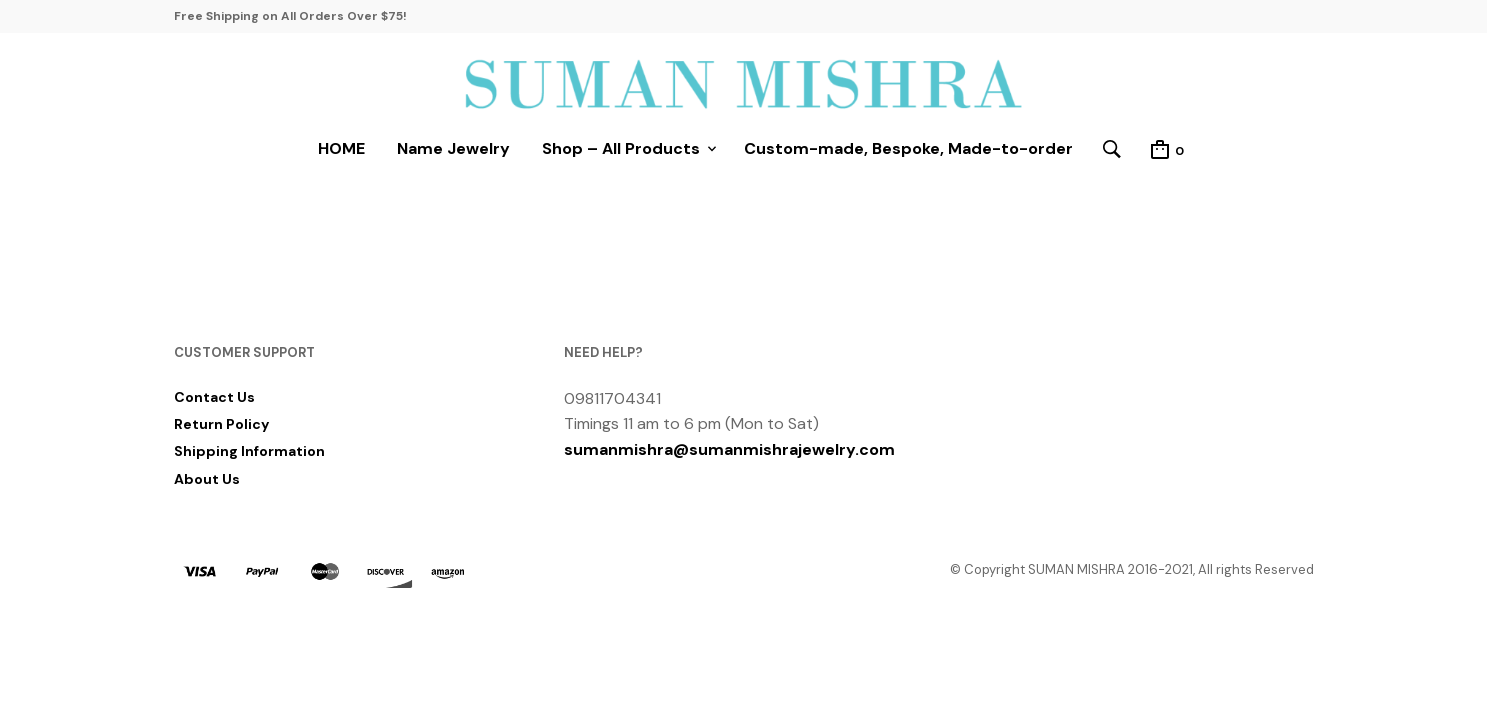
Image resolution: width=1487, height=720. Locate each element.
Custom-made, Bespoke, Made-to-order (908, 148)
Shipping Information (249, 451)
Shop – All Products (621, 148)
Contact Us (214, 397)
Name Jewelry (453, 148)
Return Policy (221, 424)
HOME (341, 148)
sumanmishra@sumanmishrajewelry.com (729, 449)
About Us (207, 479)
